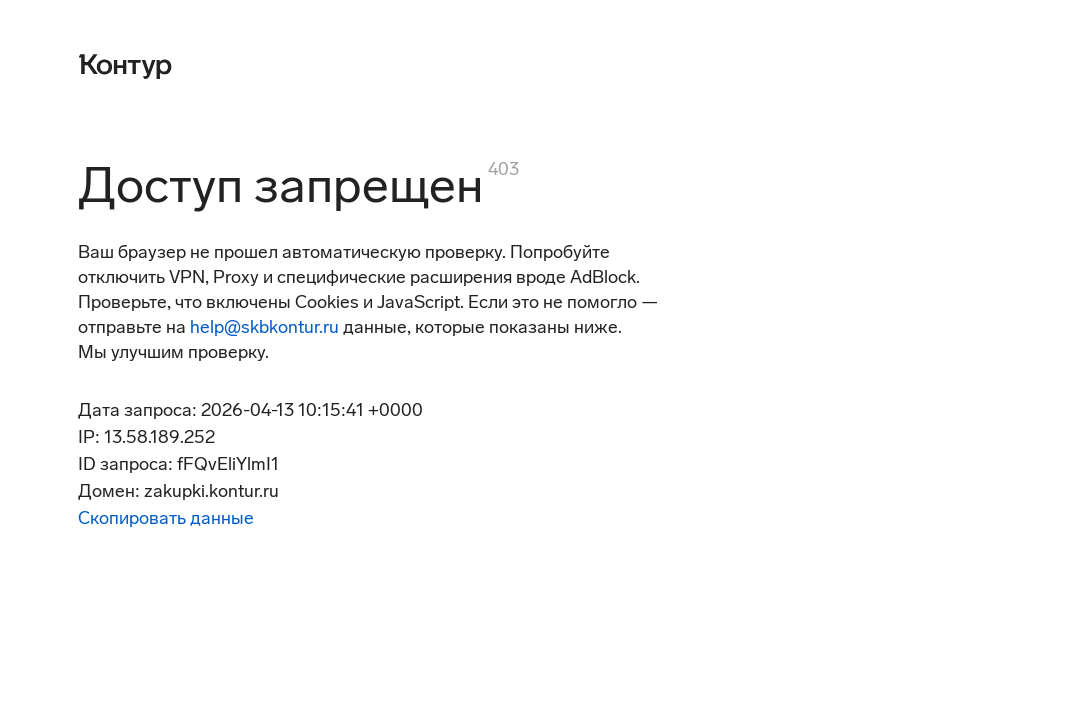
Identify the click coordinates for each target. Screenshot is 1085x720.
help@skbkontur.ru (264, 327)
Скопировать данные (166, 518)
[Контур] (125, 64)
